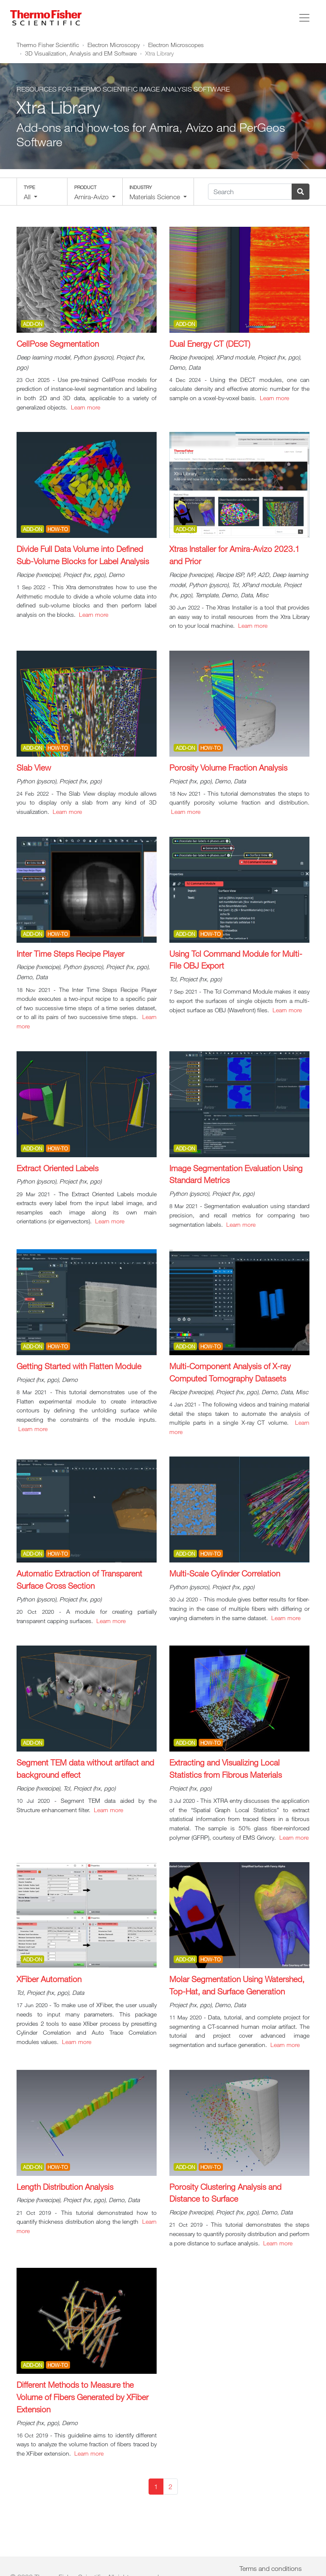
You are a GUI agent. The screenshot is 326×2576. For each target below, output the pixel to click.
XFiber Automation (49, 1979)
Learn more (85, 407)
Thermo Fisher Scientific (48, 44)
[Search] (250, 192)
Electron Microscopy (113, 44)
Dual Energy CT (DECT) (209, 343)
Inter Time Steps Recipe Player (70, 953)
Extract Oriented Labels (57, 1168)
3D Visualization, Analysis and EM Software (81, 53)
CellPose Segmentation (58, 343)
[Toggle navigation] (304, 18)
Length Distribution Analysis (65, 2187)
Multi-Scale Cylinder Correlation (224, 1573)
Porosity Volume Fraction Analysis (228, 767)
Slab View (34, 767)
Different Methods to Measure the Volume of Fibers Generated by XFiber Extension (83, 2397)
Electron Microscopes (176, 44)
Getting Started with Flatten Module (79, 1366)
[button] (42, 191)
